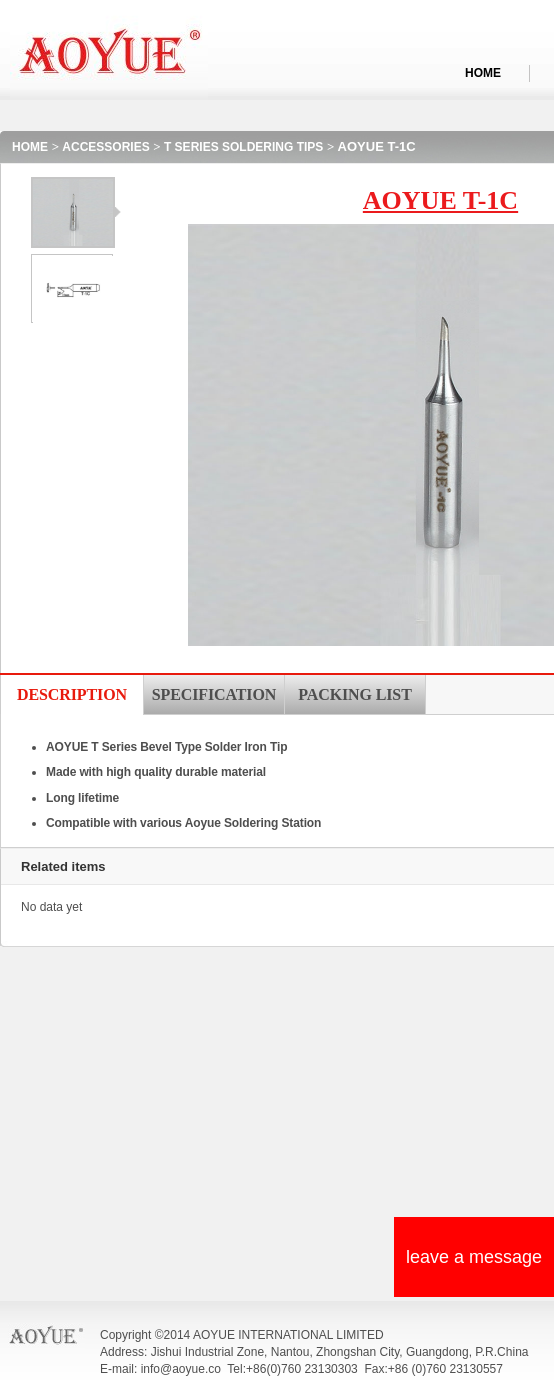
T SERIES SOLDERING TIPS (243, 147)
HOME (483, 73)
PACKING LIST (354, 694)
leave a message (474, 1257)
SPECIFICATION (214, 694)
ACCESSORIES (105, 147)
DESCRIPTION (72, 694)
